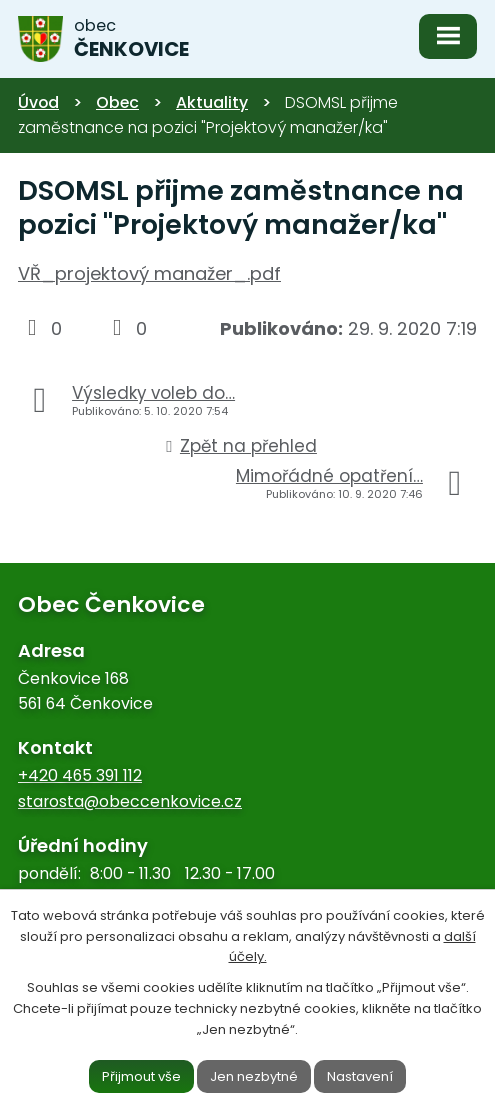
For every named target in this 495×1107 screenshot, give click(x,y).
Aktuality (212, 102)
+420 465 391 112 (80, 775)
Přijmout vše (141, 1075)
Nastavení (360, 1075)
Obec (117, 102)
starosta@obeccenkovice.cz (130, 801)
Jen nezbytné (254, 1075)
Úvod (38, 102)
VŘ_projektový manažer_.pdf (149, 273)
